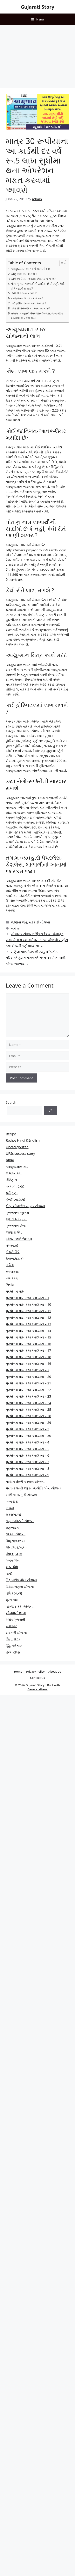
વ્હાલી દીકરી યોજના (19, 1606)
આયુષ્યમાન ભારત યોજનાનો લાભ (31, 269)
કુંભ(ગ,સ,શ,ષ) (15, 1199)
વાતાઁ (9, 1573)
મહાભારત (12, 1527)
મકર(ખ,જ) (13, 1514)
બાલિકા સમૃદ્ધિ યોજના (21, 1495)
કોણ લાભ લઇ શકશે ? (24, 274)
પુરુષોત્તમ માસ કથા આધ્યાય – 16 (28, 1344)
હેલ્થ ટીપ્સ (13, 1652)
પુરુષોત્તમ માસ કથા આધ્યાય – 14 (28, 1330)
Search (11, 1102)
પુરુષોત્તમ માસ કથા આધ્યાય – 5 (27, 1449)
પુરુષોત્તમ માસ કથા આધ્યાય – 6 (27, 1455)
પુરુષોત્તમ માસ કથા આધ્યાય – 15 (28, 1337)
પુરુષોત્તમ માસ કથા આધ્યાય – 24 (28, 1403)
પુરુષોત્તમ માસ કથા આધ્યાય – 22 (28, 1390)
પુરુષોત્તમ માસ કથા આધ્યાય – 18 (28, 1357)
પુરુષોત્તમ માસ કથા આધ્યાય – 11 (28, 1311)
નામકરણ (12, 1278)
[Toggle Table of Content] (60, 263)
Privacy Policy (35, 1671)
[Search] (50, 1110)
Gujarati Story (37, 6)
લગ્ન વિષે (12, 1567)
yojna (15, 928)
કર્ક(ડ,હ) (11, 1193)
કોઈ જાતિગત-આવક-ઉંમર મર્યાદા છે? (33, 279)
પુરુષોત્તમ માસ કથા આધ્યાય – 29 (28, 1422)
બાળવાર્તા (12, 1501)
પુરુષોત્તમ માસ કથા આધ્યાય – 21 (28, 1383)
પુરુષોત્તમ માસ (15, 1291)
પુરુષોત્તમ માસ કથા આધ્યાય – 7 (27, 1462)
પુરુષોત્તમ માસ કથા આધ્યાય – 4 (27, 1442)
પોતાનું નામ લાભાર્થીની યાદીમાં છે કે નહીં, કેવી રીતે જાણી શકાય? (38, 286)
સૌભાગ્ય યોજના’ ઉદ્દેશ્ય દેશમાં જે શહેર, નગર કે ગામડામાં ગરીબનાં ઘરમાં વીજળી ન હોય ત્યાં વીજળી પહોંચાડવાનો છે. (37, 940)
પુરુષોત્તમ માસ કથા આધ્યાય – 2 (27, 1370)
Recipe (11, 1134)
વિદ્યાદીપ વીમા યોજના (21, 1580)
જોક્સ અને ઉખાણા (19, 1239)
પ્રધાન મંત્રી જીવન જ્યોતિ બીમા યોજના (33, 1488)
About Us (54, 1671)
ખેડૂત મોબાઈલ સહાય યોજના (25, 1206)
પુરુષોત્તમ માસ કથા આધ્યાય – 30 (28, 1435)
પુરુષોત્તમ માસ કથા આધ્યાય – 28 (28, 1416)
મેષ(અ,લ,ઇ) (14, 1554)
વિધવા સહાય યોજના (20, 1586)
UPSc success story (20, 1153)
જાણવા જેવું (19, 922)
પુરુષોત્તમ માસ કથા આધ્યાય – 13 (28, 1324)
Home (18, 1671)
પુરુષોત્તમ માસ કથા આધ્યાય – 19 (28, 1363)
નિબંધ (10, 1284)
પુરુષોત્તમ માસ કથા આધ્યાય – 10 (28, 1304)
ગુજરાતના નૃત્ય (16, 1219)
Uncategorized (17, 1147)
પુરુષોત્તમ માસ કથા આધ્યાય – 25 (28, 1409)
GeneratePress (37, 1689)
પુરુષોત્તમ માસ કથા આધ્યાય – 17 (28, 1350)
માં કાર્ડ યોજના (15, 1534)
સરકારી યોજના (39, 922)
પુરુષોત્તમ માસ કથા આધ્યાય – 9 (27, 1475)
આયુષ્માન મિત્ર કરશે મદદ (27, 298)
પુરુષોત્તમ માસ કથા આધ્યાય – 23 (28, 1396)
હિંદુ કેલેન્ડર (14, 1645)
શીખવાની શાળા (16, 1613)
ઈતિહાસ (11, 1179)
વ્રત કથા (12, 1600)
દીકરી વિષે (12, 1252)
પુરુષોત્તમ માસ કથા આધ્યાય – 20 (28, 1376)
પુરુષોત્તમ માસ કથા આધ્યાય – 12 (28, 1317)
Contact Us (37, 1678)
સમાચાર (11, 1626)
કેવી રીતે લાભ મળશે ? (24, 293)
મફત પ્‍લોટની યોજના (20, 1521)
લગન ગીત (12, 1560)
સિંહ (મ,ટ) (13, 1639)
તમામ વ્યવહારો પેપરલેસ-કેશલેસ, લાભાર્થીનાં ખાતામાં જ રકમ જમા (37, 315)
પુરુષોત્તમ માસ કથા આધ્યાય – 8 (27, 1468)
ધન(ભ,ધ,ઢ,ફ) (15, 1258)
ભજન (10, 1508)
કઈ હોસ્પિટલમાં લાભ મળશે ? (28, 303)
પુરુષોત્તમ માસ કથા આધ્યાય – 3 (27, 1429)
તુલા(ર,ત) (12, 1245)
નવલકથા (12, 1271)
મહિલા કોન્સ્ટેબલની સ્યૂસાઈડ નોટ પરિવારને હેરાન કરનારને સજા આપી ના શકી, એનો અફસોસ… (36, 958)
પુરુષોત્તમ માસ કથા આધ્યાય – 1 (27, 1298)
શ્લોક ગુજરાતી (15, 1619)
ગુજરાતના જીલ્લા (17, 1212)
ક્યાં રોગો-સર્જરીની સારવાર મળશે (30, 308)
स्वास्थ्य (10, 1160)
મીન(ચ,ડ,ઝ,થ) (16, 1547)
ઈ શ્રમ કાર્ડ (14, 1173)
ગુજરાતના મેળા (16, 1225)
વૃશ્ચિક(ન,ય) (14, 1593)
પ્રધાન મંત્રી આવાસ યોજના (25, 1481)
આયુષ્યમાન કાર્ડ (17, 1166)
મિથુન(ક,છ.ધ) (15, 1540)
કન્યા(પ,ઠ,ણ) (15, 1186)
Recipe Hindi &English (23, 1140)
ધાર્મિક (10, 1265)
